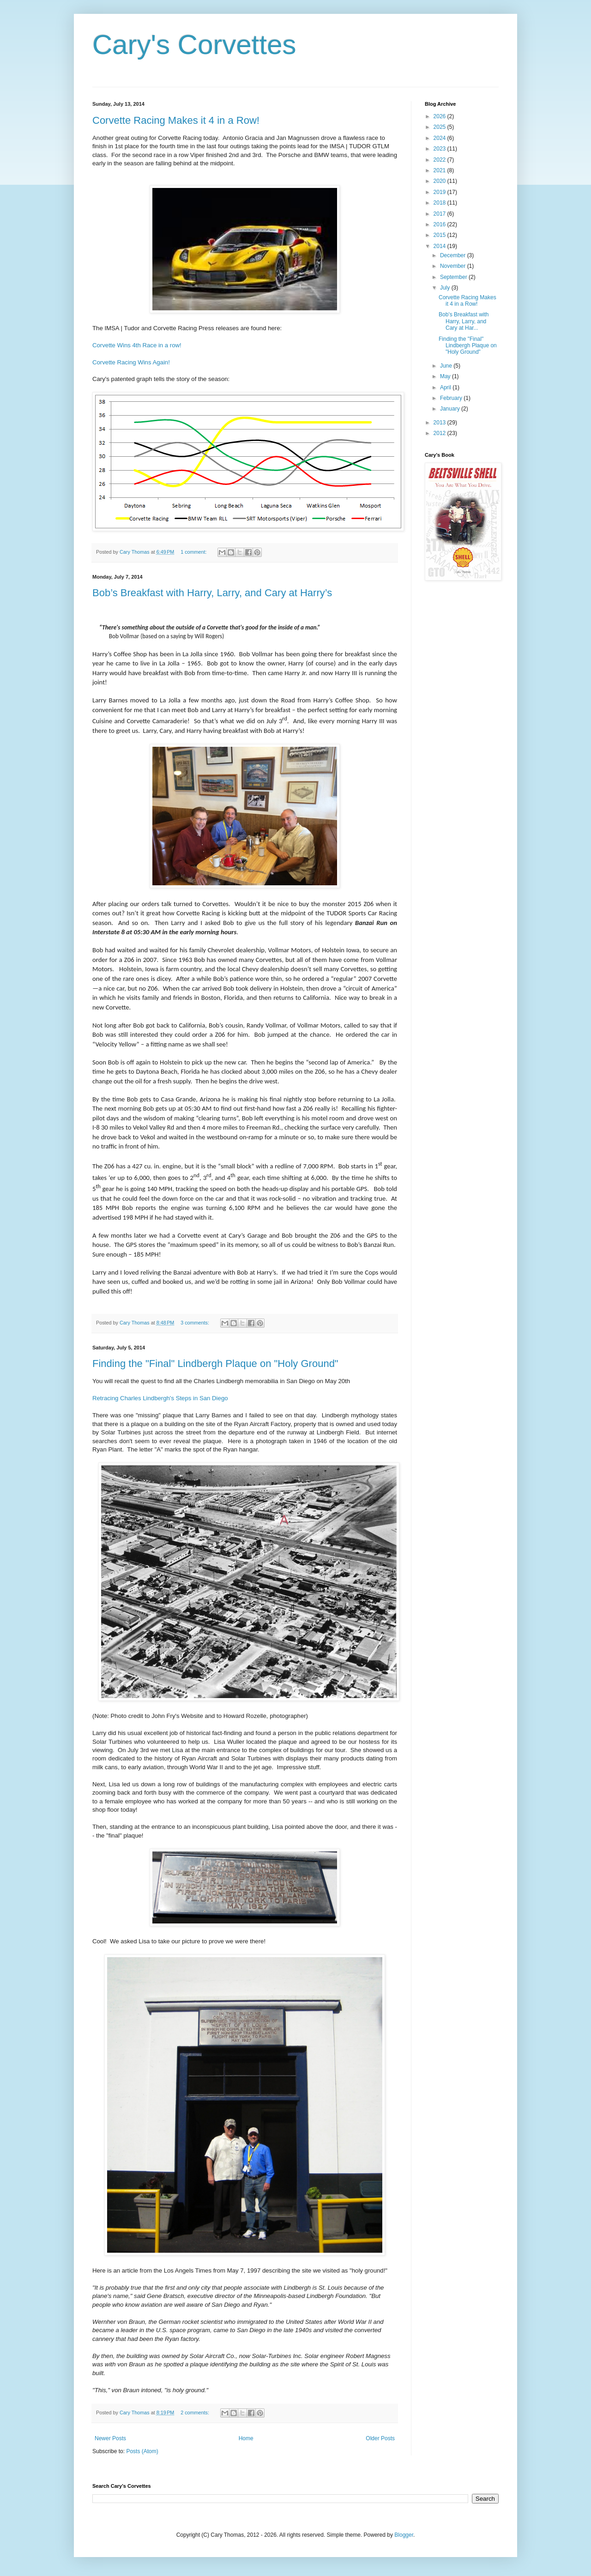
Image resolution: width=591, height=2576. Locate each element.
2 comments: (196, 2412)
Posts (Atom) (142, 2451)
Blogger (403, 2535)
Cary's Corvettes (194, 44)
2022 (440, 160)
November (453, 266)
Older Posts (380, 2438)
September (454, 277)
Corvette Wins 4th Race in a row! (136, 345)
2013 (440, 422)
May (446, 376)
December (453, 255)
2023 (440, 148)
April (446, 387)
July (446, 287)
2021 (440, 170)
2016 (440, 224)
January (450, 408)
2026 (440, 116)
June (446, 366)
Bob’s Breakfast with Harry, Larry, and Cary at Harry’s (212, 593)
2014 (440, 246)
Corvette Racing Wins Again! (131, 362)
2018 (440, 203)
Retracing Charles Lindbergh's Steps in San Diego (160, 1398)
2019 (440, 192)
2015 (440, 235)
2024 (440, 138)
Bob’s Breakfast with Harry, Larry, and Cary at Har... (464, 321)
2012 (440, 433)
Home (246, 2438)
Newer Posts (110, 2438)
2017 (440, 214)
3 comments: (196, 1322)
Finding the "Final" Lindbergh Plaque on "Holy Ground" (215, 1363)
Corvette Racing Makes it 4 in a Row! (175, 120)
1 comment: (194, 552)
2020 (440, 181)
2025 (440, 127)
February (452, 398)
